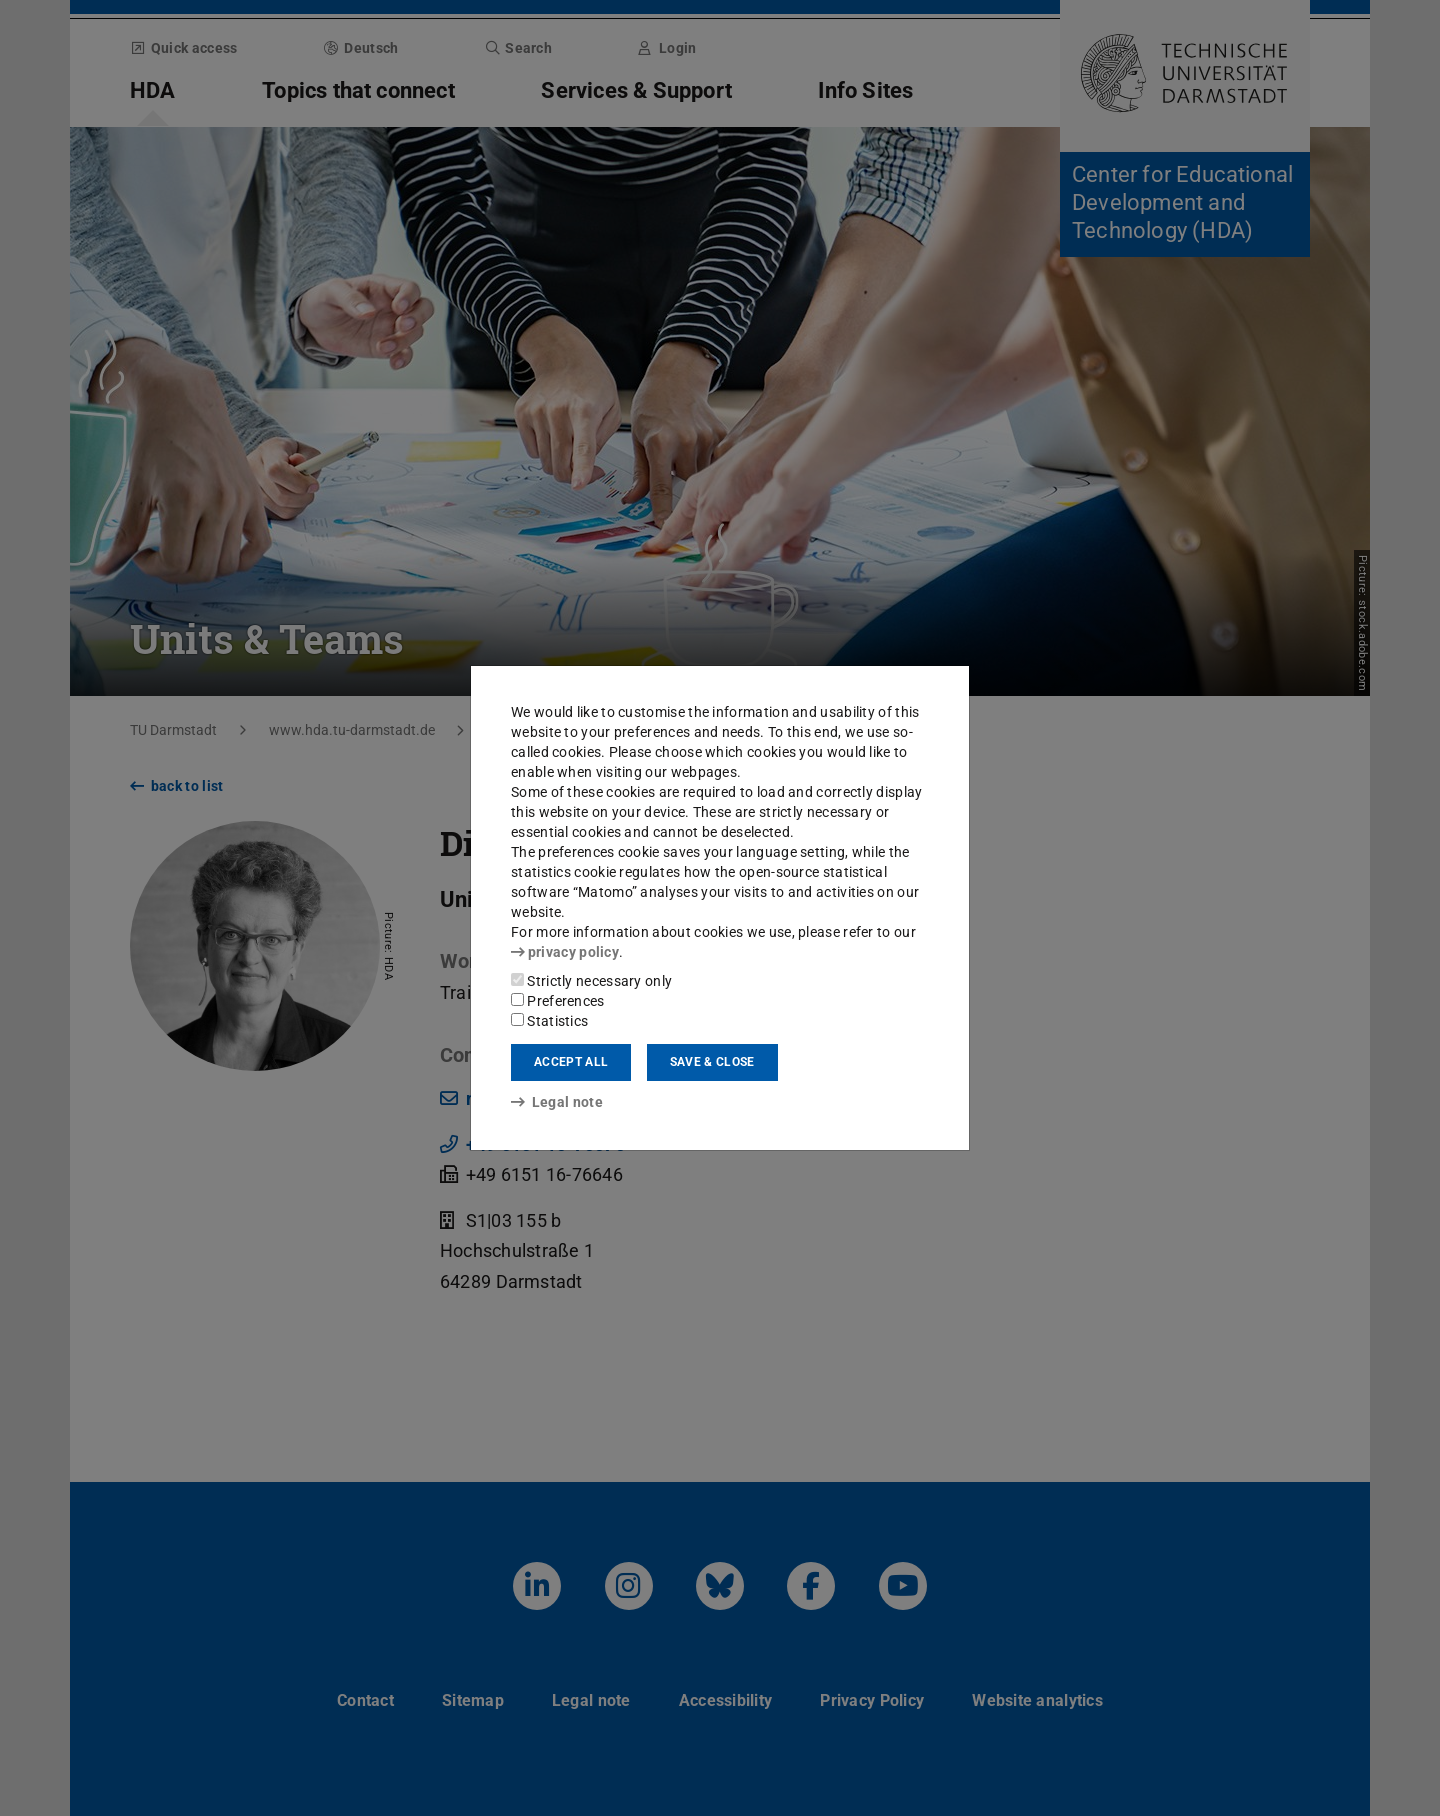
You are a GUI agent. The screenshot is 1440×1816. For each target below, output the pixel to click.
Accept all (571, 1062)
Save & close (712, 1062)
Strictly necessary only (591, 981)
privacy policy (565, 952)
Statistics (549, 1021)
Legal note (557, 1102)
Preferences (558, 1001)
